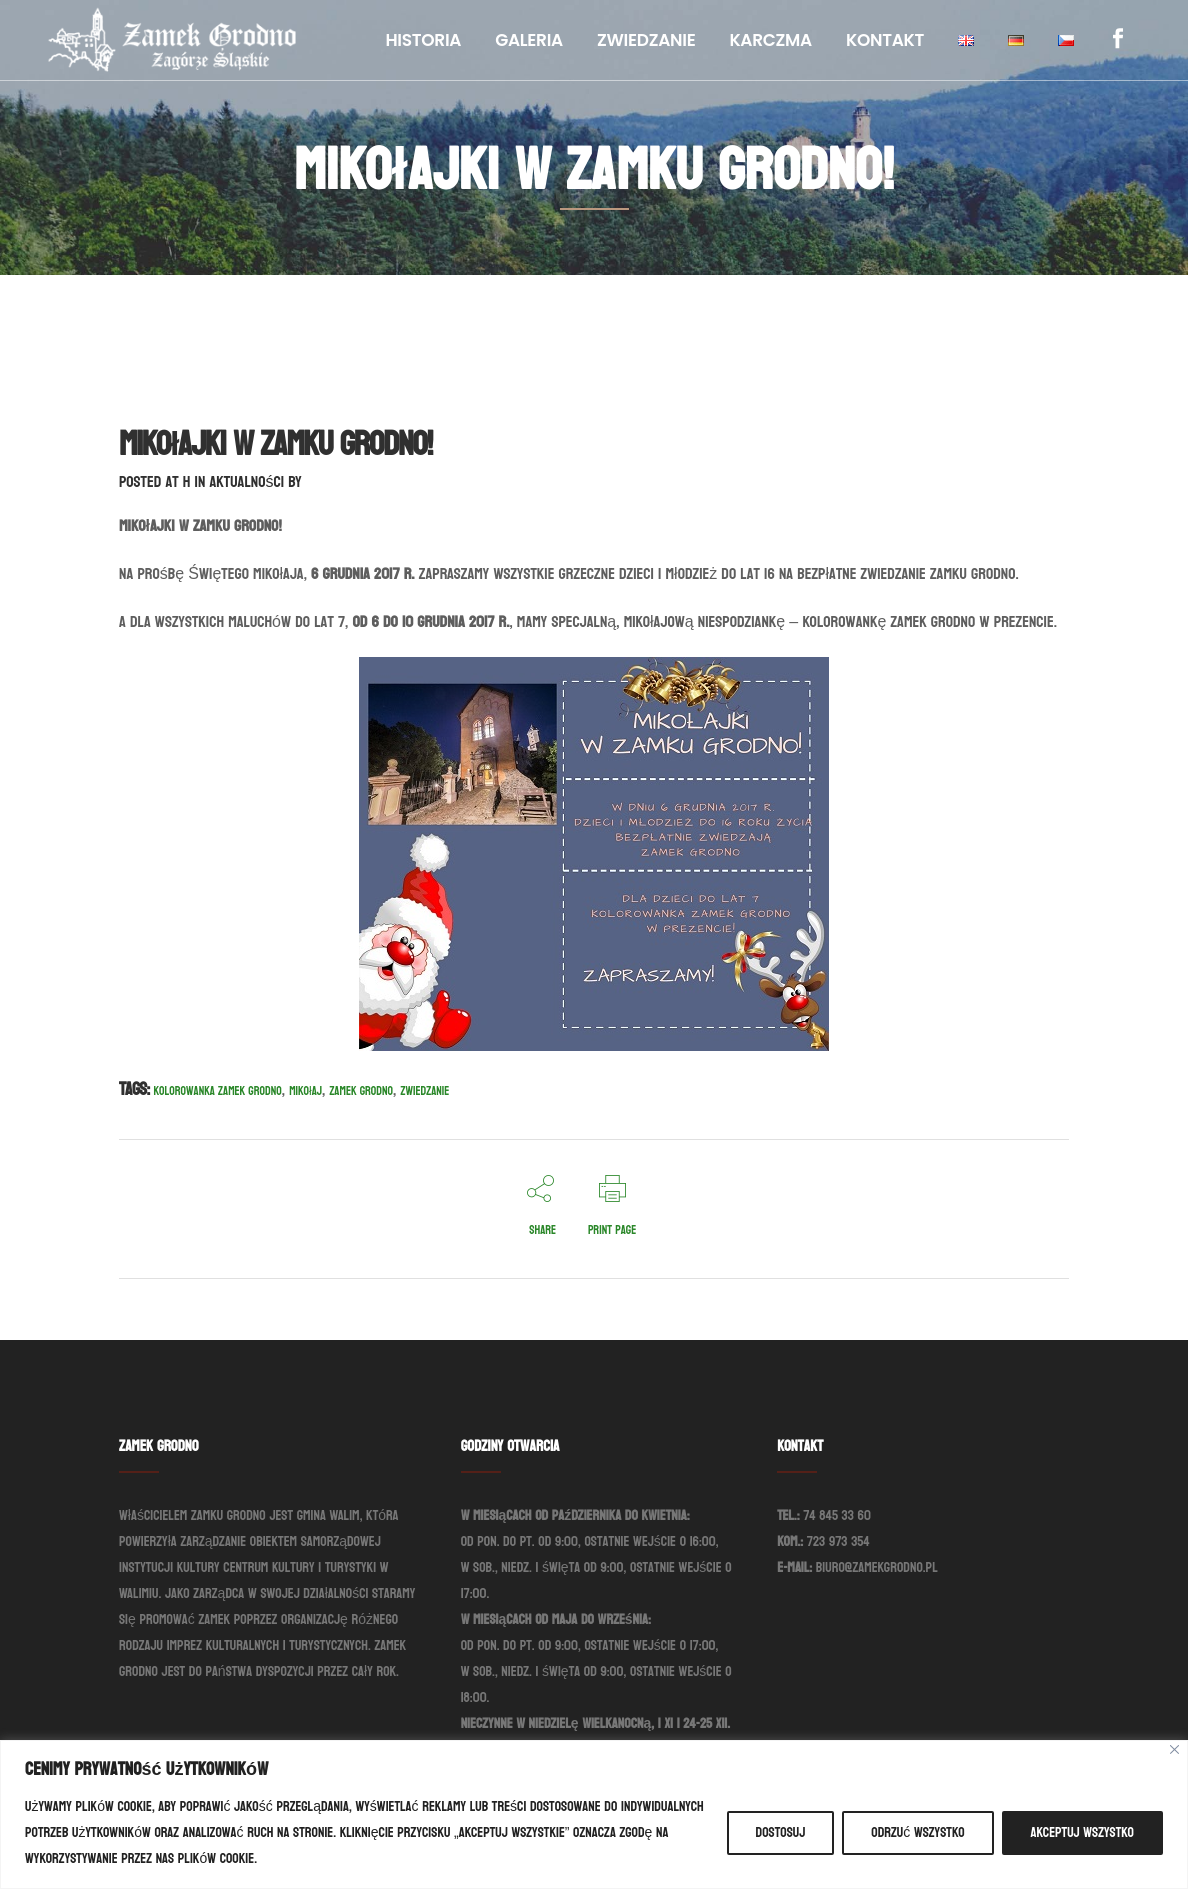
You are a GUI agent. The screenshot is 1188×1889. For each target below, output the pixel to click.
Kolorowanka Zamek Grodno (218, 1091)
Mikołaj (305, 1091)
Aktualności (246, 481)
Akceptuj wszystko (1082, 1832)
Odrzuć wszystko (917, 1832)
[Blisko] (1174, 1749)
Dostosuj (781, 1832)
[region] (594, 1814)
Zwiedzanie (424, 1091)
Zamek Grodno (361, 1091)
